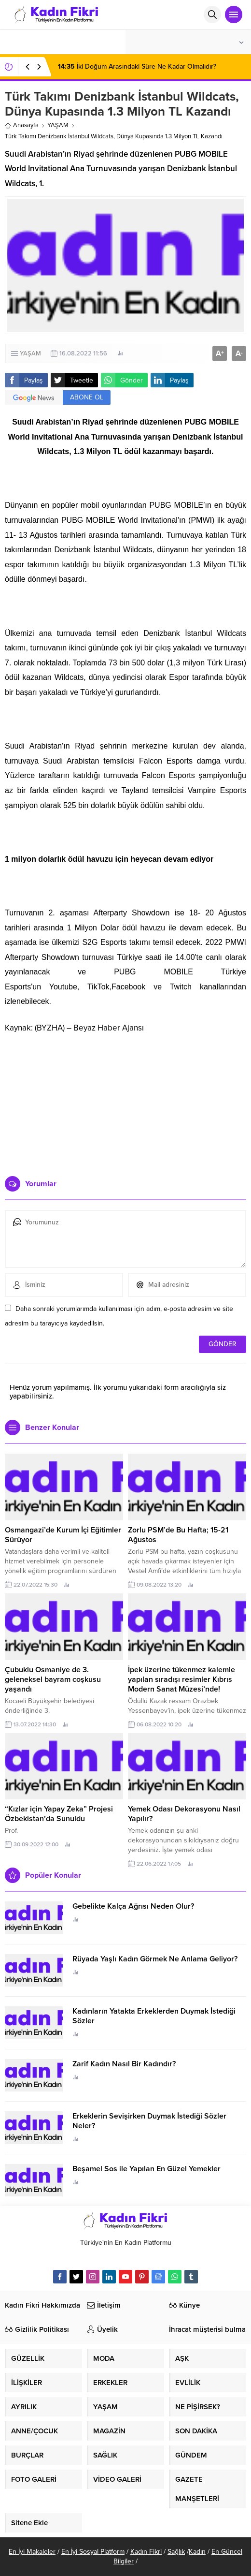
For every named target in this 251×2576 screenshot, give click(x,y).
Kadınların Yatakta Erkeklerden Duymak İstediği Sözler (154, 2016)
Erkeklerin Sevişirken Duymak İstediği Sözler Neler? (149, 2121)
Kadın (197, 2551)
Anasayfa (22, 125)
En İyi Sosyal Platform (93, 2551)
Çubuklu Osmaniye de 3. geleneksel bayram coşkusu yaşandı (53, 1679)
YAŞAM (58, 125)
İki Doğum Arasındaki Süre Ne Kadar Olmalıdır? (137, 66)
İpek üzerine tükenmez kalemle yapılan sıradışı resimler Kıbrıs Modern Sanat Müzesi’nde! (181, 1679)
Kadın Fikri (146, 2551)
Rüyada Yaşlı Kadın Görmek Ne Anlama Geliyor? (154, 1959)
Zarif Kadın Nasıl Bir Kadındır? (124, 2064)
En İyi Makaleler (32, 2551)
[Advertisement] (125, 1101)
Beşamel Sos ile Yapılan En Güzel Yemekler (146, 2169)
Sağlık (176, 2551)
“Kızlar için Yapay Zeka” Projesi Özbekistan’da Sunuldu (59, 1814)
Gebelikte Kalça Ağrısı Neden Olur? (133, 1906)
